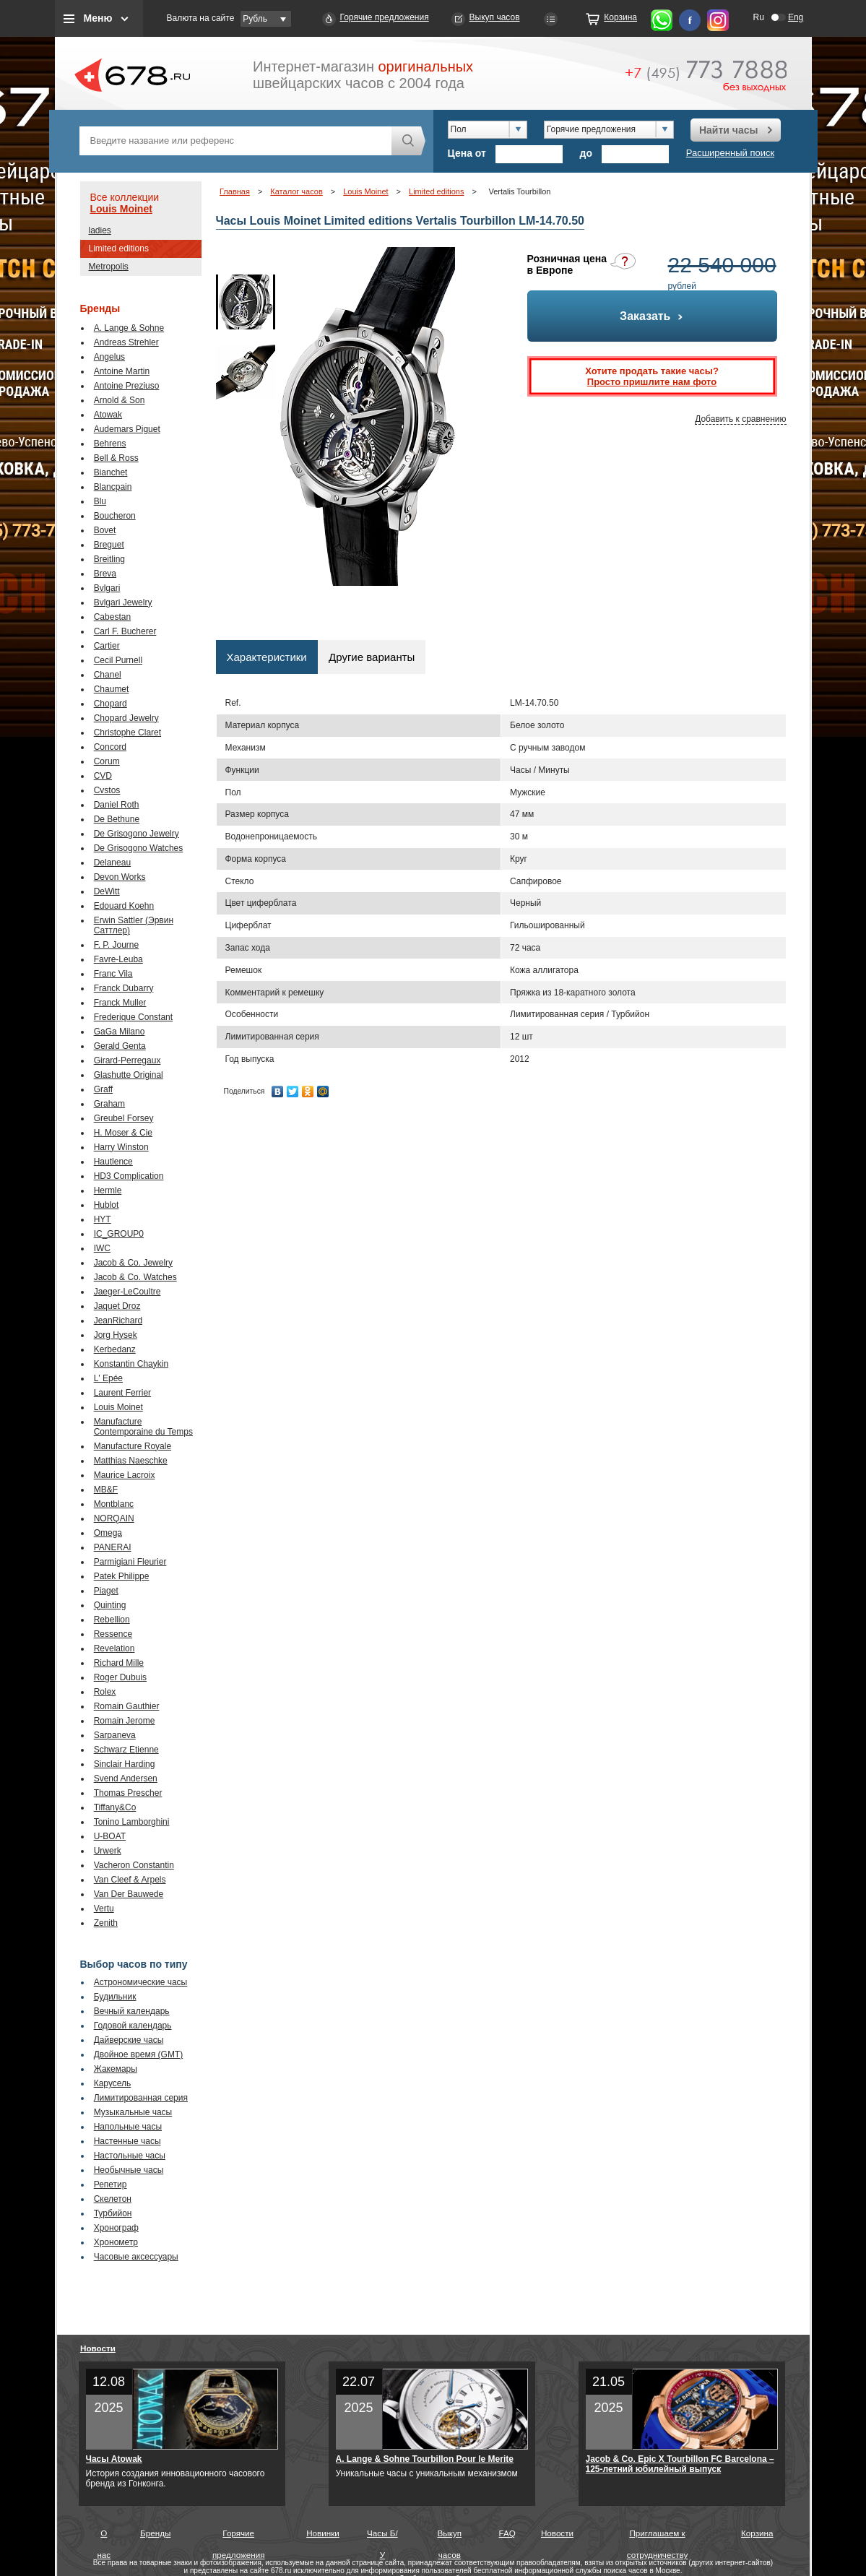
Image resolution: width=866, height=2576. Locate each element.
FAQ (507, 2533)
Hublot (106, 1205)
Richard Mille (119, 1663)
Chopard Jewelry (126, 718)
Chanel (107, 675)
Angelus (109, 357)
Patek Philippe (122, 1576)
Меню (98, 18)
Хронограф (116, 2228)
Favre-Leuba (118, 959)
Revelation (114, 1648)
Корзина (620, 17)
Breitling (109, 559)
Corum (107, 761)
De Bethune (116, 819)
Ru (758, 17)
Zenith (106, 1923)
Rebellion (112, 1620)
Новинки (322, 2533)
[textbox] (235, 140)
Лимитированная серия (141, 2098)
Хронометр (116, 2242)
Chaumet (111, 689)
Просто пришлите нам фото (651, 381)
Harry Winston (121, 1147)
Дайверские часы (129, 2040)
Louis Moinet (121, 209)
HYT (102, 1219)
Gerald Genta (120, 1046)
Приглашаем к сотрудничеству (657, 2536)
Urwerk (107, 1851)
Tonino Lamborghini (132, 1822)
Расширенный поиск (730, 152)
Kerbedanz (115, 1349)
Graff (103, 1089)
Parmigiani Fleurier (130, 1562)
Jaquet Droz (117, 1306)
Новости (98, 2348)
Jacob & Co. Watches (135, 1277)
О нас (104, 2536)
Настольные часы (129, 2156)
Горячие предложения (384, 17)
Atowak (108, 415)
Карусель (112, 2083)
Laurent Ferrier (122, 1393)
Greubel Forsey (124, 1118)
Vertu (104, 1908)
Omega (108, 1533)
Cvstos (107, 790)
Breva (105, 574)
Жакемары (115, 2069)
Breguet (109, 545)
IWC (102, 1248)
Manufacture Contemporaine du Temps (143, 1427)
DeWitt (107, 891)
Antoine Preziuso (127, 386)
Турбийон (113, 2213)
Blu (100, 501)
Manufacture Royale (132, 1446)
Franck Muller (120, 1003)
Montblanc (114, 1504)
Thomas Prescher (128, 1793)
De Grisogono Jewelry (136, 834)
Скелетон (112, 2199)
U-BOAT (110, 1836)
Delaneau (112, 862)
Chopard (110, 704)
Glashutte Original (128, 1075)
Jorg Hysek (115, 1335)
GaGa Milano (119, 1031)
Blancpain (113, 487)
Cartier (107, 646)
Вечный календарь (132, 2011)
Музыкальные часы (133, 2112)
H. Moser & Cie (123, 1133)
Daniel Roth (116, 805)
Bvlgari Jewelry (123, 602)
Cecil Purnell (118, 660)
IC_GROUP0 (119, 1234)
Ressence (113, 1634)
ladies (100, 230)
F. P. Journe (116, 945)
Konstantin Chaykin (131, 1364)
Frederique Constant (133, 1017)
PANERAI (112, 1547)
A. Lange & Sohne (129, 328)
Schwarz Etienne (126, 1750)
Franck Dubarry (124, 988)
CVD (103, 776)
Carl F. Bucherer (125, 631)
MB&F (106, 1489)
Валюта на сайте (201, 18)
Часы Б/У (382, 2536)
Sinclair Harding (124, 1764)
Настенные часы (127, 2141)
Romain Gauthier (127, 1706)
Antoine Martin (122, 371)
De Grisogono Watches (138, 848)
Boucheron (115, 516)
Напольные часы (128, 2127)
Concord (110, 747)
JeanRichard (118, 1320)
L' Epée (108, 1378)
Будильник (115, 1997)
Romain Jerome (124, 1721)
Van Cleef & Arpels (130, 1880)
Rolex (105, 1692)
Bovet (105, 530)
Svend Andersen (125, 1778)
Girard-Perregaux (127, 1060)
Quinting (110, 1605)
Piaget (106, 1591)
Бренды (155, 2533)
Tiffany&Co (115, 1807)
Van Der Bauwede (129, 1894)
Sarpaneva (115, 1735)
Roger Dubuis (120, 1677)
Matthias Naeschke (131, 1461)
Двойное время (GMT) (138, 2054)
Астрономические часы (141, 1982)
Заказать (652, 316)
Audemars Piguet (127, 429)
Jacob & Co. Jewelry (133, 1263)
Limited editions (119, 248)
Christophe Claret (127, 732)
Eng (795, 17)
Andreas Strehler (126, 342)
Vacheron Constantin (134, 1865)
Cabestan (112, 617)
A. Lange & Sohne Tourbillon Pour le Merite (425, 2459)
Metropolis (109, 267)
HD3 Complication (129, 1176)
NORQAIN (114, 1518)
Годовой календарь (133, 2025)
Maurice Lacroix (124, 1475)
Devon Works (120, 877)
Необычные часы (129, 2170)
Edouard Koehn (124, 906)
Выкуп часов (494, 17)
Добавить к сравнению (740, 419)
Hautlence (113, 1162)
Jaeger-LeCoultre (127, 1292)
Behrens (110, 443)
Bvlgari (107, 588)
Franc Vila (113, 974)
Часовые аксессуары (136, 2257)
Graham (109, 1104)
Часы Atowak (114, 2459)
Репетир (110, 2184)
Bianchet (111, 472)
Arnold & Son (119, 400)
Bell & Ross (116, 458)
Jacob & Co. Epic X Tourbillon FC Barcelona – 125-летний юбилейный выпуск (680, 2464)
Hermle (108, 1190)
